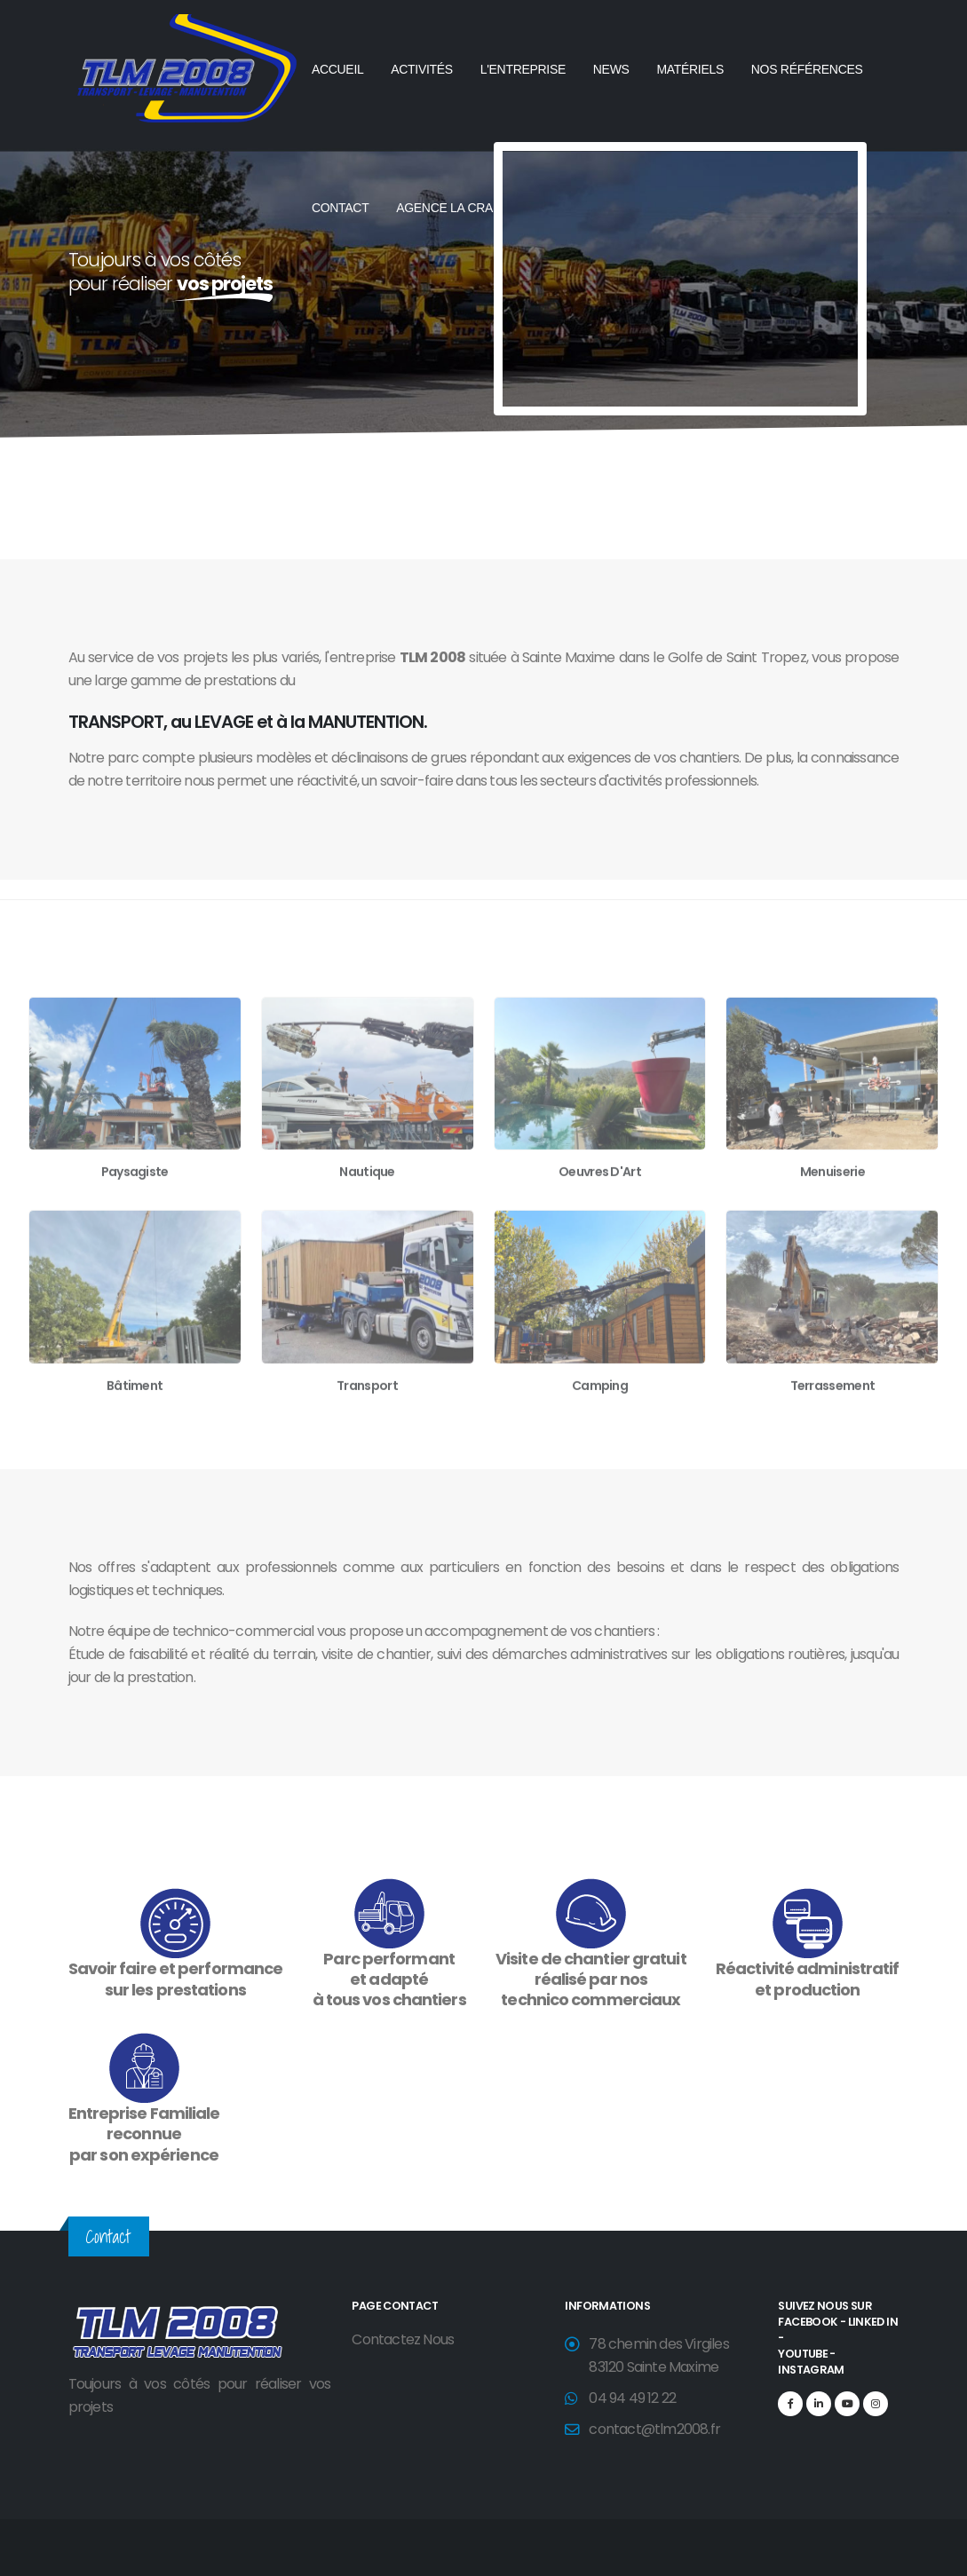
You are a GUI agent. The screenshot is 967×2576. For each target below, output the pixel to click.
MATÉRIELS (690, 69)
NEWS (611, 69)
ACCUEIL (338, 69)
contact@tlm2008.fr (654, 2429)
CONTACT (340, 208)
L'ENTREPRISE (523, 69)
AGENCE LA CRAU (449, 208)
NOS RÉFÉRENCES (807, 69)
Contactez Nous (403, 2339)
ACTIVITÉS (422, 69)
